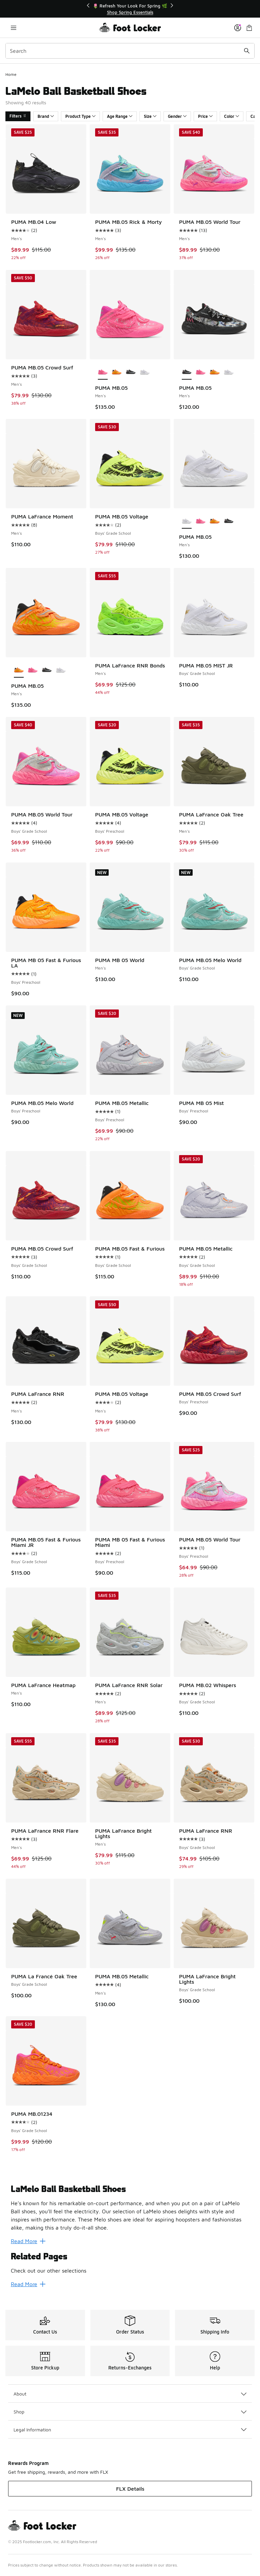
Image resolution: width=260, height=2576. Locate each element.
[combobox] (130, 50)
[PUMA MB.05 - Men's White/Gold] (145, 372)
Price (205, 116)
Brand (46, 116)
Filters (17, 116)
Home (11, 74)
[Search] (130, 50)
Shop (130, 2411)
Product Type (80, 116)
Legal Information (130, 2429)
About (130, 2394)
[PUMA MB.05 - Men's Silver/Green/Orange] (117, 372)
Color (231, 116)
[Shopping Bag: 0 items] (249, 27)
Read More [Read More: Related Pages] (28, 2284)
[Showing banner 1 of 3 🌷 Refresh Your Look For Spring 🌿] (130, 9)
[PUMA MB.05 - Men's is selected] (103, 372)
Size (150, 116)
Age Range (119, 116)
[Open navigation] (13, 27)
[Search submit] (246, 50)
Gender (177, 116)
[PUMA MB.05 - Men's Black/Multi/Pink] (130, 372)
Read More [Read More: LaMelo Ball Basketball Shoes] (28, 2241)
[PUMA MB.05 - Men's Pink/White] (200, 372)
